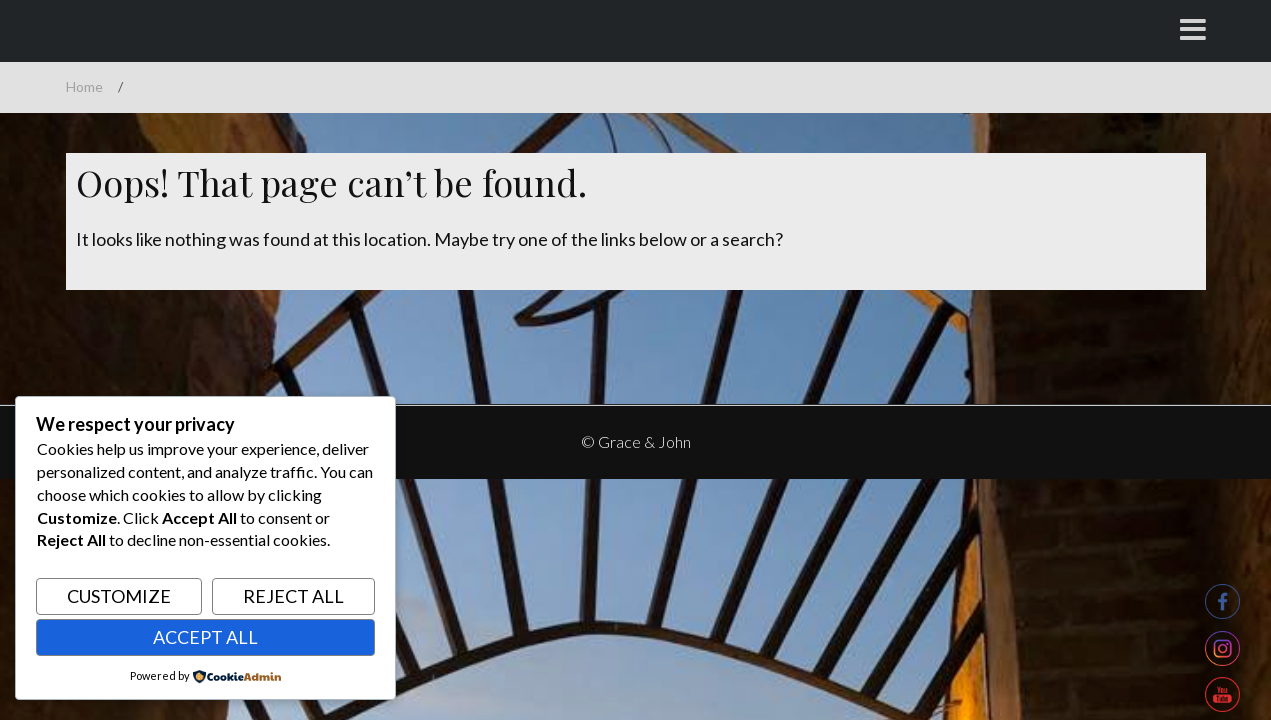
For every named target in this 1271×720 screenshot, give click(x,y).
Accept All (205, 637)
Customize (119, 596)
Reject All (293, 596)
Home (84, 86)
